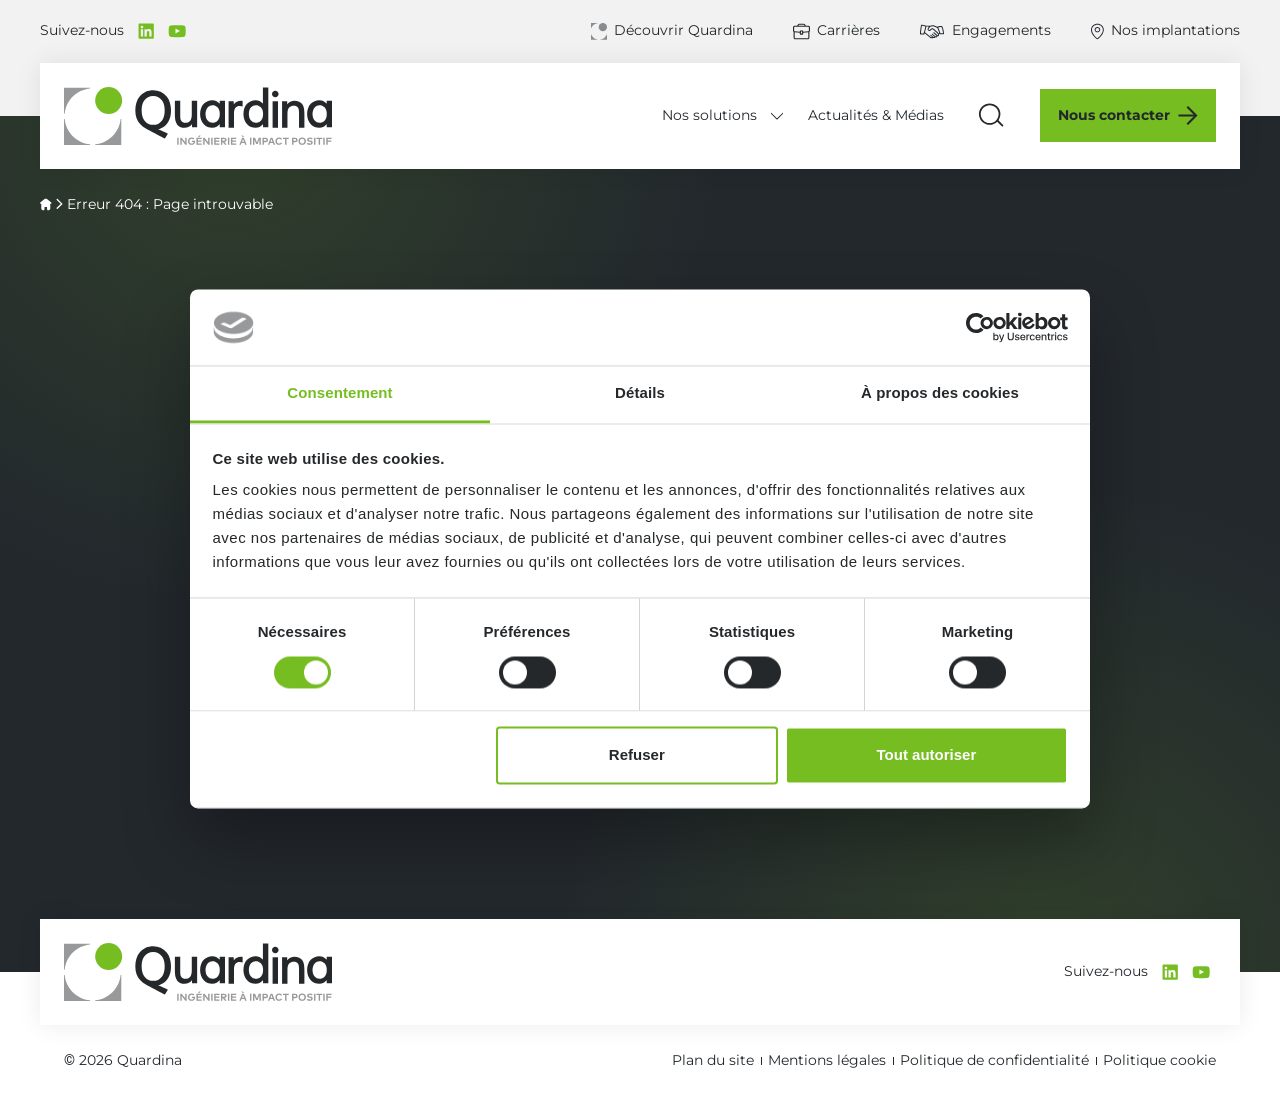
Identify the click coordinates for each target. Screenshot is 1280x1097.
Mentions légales (827, 1060)
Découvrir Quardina (683, 30)
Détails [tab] (640, 393)
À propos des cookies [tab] (940, 393)
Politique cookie (1159, 1060)
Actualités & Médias (876, 115)
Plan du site (713, 1060)
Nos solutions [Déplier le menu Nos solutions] (709, 115)
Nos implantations (1175, 30)
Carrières (848, 30)
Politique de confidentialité (994, 1060)
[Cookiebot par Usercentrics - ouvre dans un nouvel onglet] (980, 327)
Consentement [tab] (339, 393)
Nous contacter (1114, 115)
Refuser (637, 755)
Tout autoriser (927, 755)
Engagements (1001, 30)
